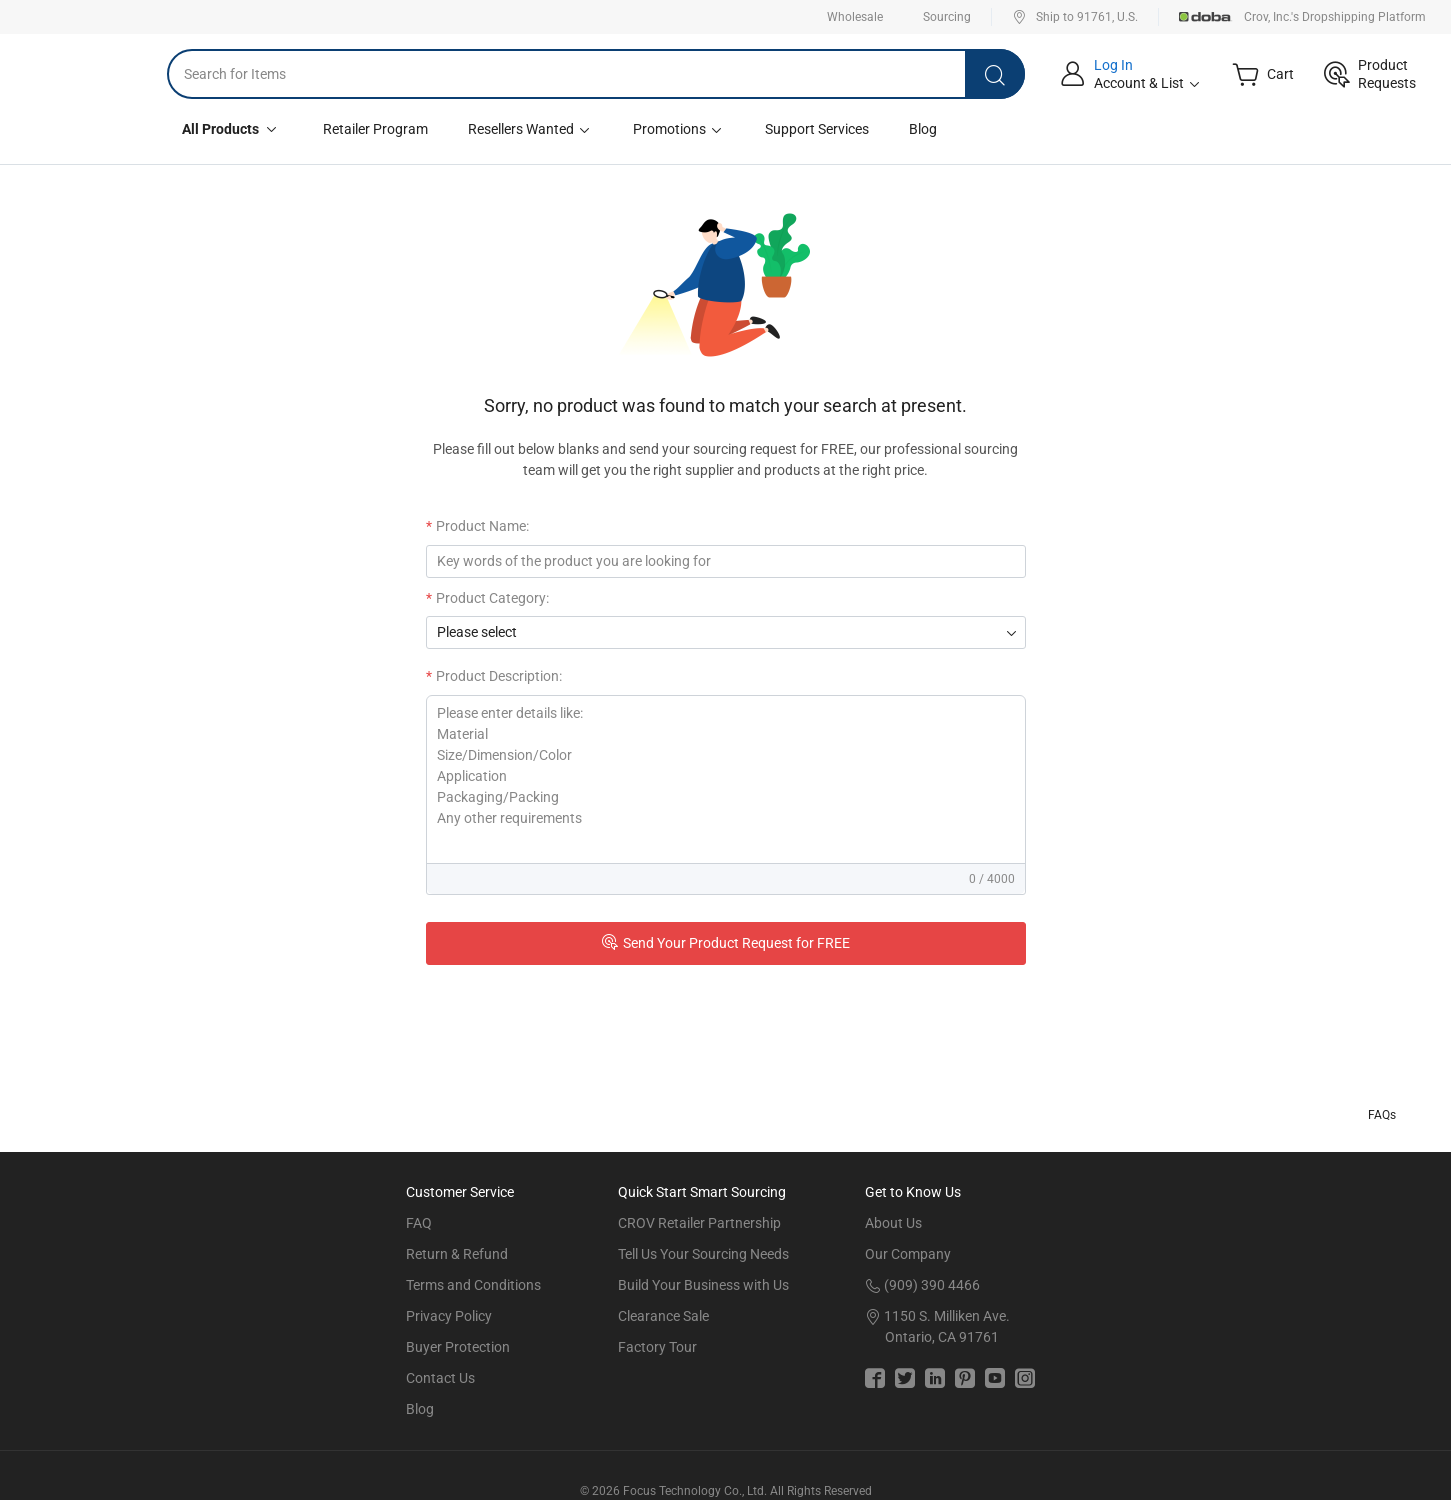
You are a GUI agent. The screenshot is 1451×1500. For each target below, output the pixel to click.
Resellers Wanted (530, 129)
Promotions (679, 129)
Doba (1206, 17)
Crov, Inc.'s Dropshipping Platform (1335, 17)
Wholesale (855, 17)
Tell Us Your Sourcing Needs (703, 1254)
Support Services (817, 129)
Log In (1113, 65)
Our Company (908, 1254)
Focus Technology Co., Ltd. (695, 1491)
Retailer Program (375, 129)
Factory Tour (657, 1347)
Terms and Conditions (473, 1285)
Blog (923, 129)
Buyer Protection (458, 1347)
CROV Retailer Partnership (699, 1223)
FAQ (419, 1223)
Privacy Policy (449, 1316)
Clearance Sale (663, 1316)
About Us (893, 1223)
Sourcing (947, 17)
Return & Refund (457, 1254)
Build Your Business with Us (703, 1285)
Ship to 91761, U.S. (1075, 17)
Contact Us (440, 1378)
